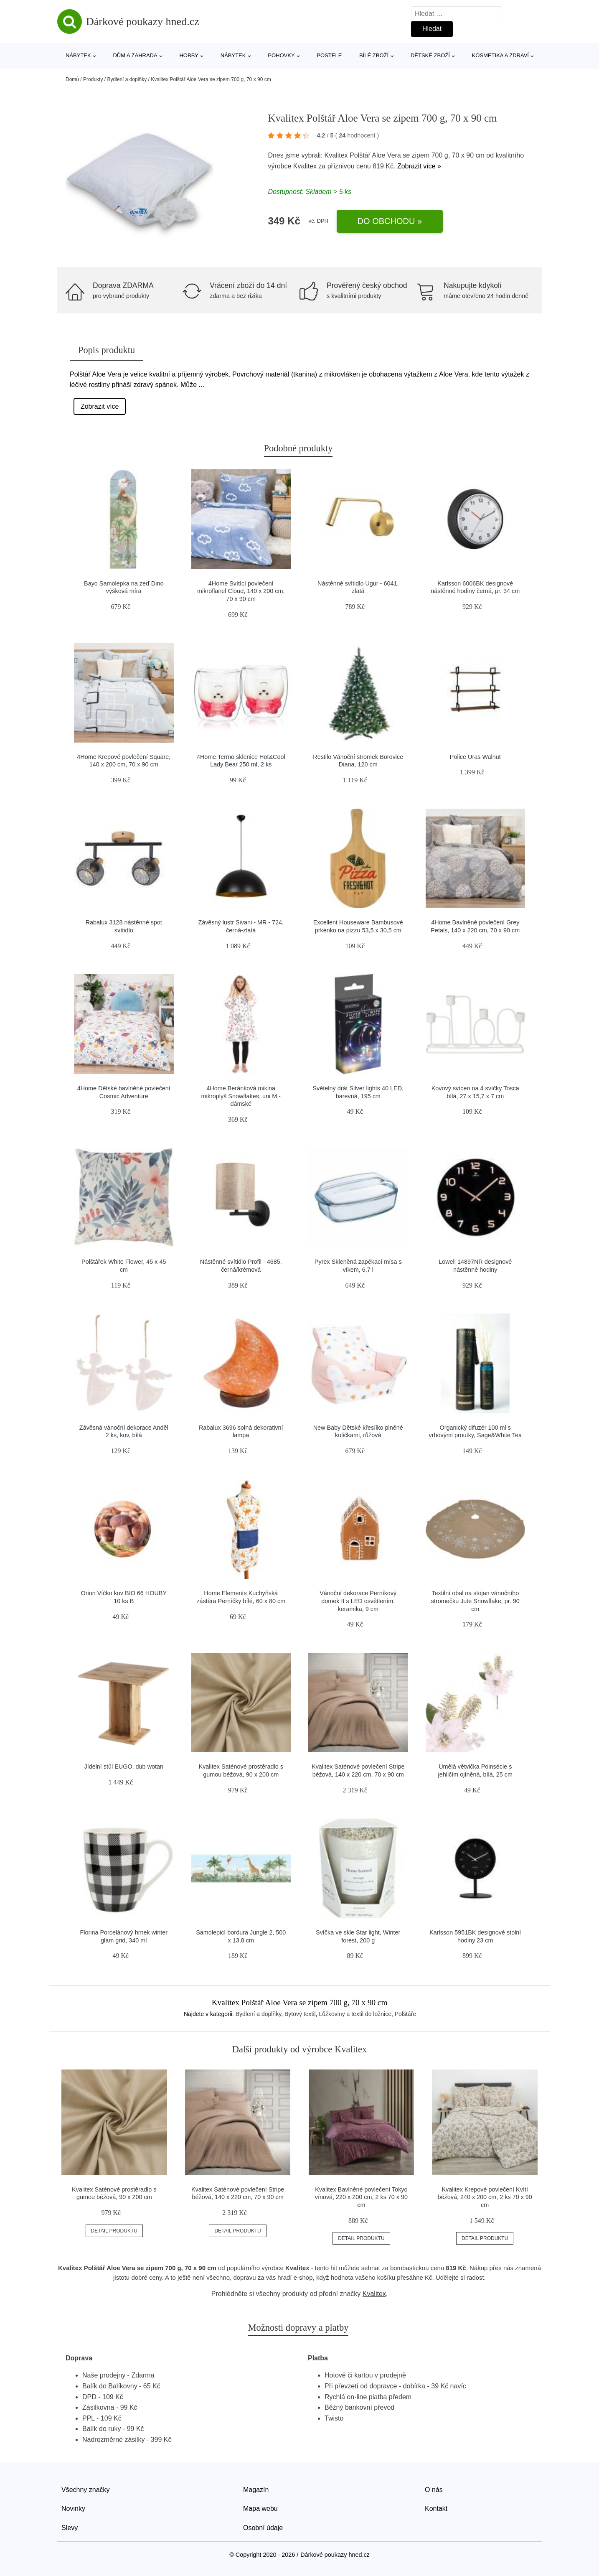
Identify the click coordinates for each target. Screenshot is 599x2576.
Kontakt (436, 2508)
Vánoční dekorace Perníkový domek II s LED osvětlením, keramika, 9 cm (358, 1601)
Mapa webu (260, 2508)
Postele (329, 55)
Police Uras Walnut (475, 756)
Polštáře (405, 2014)
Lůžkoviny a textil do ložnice (355, 2014)
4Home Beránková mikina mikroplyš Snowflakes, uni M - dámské (241, 1096)
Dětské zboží (430, 55)
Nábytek (78, 55)
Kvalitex (305, 166)
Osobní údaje (263, 2527)
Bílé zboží (373, 55)
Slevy (69, 2527)
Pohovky (281, 55)
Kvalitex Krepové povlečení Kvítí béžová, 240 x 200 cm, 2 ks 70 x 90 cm (484, 2197)
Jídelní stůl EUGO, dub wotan (123, 1766)
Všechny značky (85, 2489)
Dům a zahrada (135, 55)
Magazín (256, 2489)
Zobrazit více (100, 406)
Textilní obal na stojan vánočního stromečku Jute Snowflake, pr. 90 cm (475, 1601)
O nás (434, 2489)
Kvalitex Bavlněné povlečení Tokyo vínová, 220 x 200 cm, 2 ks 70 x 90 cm (361, 2197)
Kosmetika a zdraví (500, 55)
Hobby (188, 55)
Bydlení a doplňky (127, 79)
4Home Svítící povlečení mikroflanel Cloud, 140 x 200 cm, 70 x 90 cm (241, 591)
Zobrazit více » (419, 166)
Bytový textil (300, 2014)
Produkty (93, 79)
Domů (72, 79)
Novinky (73, 2508)
